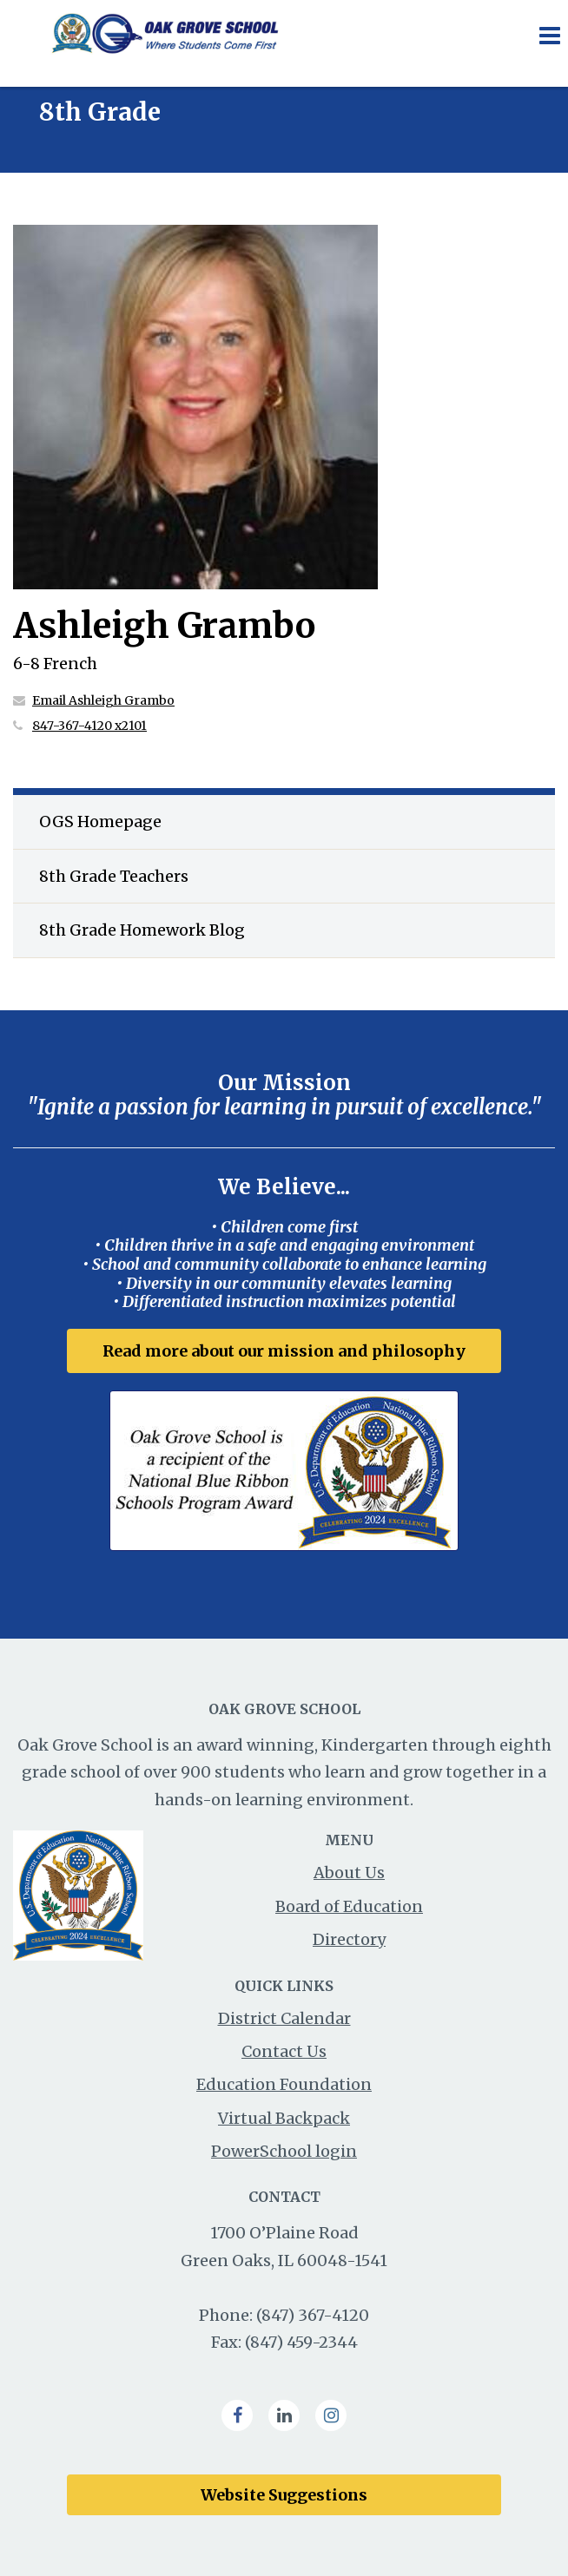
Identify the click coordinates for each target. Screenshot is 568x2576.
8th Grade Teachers (113, 876)
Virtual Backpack (284, 2118)
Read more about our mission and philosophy (284, 1351)
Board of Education (349, 1906)
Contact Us (284, 2051)
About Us (349, 1873)
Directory (349, 1939)
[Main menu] (549, 34)
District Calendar (284, 2018)
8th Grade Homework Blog (142, 930)
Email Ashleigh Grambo (103, 700)
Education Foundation (284, 2084)
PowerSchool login (284, 2151)
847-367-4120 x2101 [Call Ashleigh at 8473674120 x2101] (89, 725)
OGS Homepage (100, 821)
